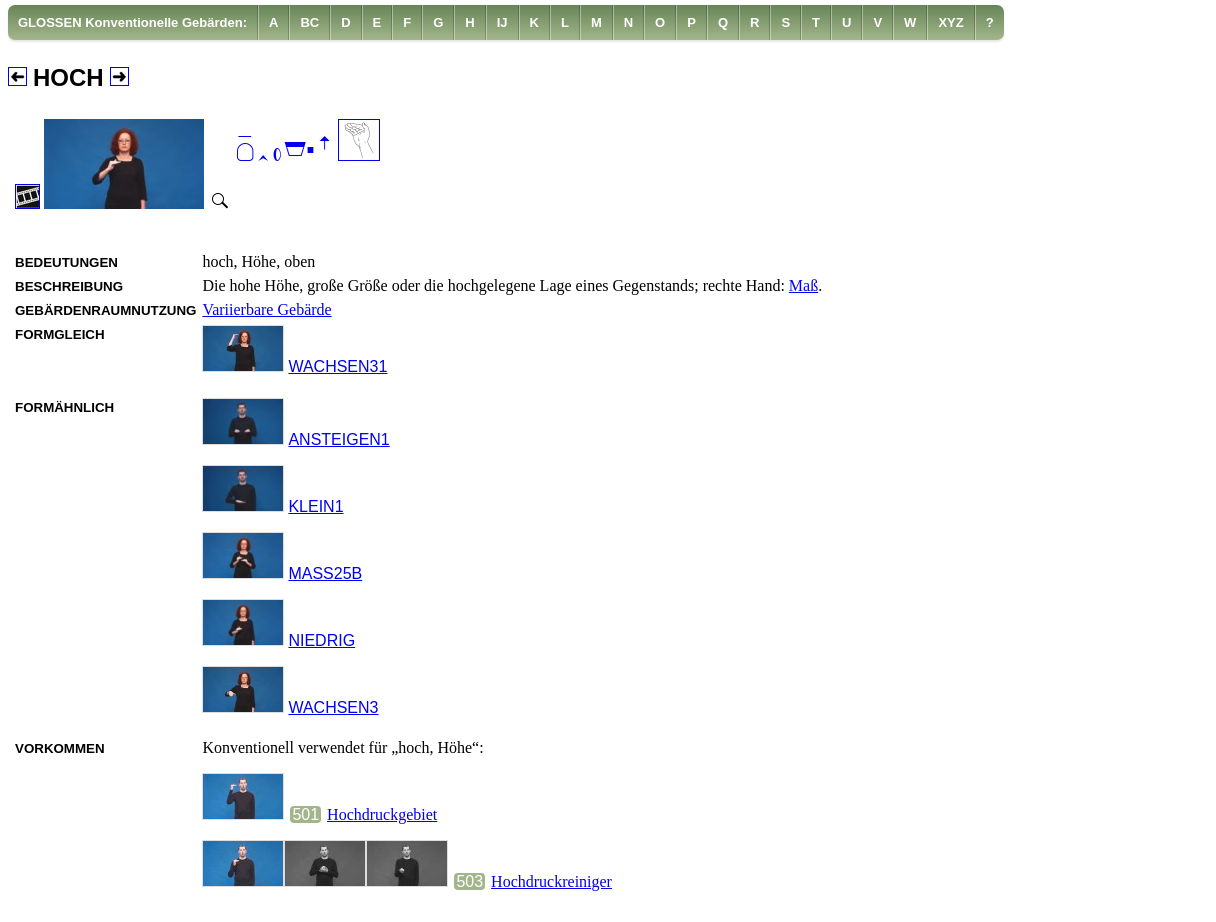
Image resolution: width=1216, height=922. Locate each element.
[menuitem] (133, 22)
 (284, 150)
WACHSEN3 (333, 707)
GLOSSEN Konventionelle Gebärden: (132, 22)
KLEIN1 (315, 506)
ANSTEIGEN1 (338, 439)
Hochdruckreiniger (551, 881)
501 (305, 814)
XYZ (950, 22)
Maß (803, 285)
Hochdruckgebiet (382, 814)
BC (309, 22)
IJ (502, 22)
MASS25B (325, 573)
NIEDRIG (321, 640)
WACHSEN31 (337, 366)
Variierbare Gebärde (266, 309)
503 (469, 881)
